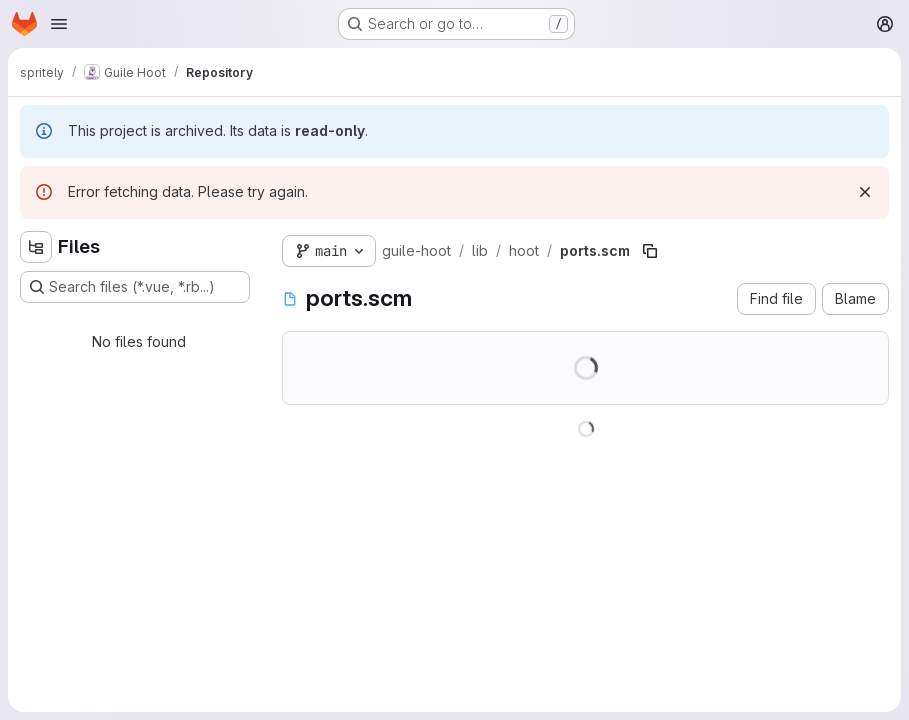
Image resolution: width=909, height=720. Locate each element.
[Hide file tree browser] (36, 247)
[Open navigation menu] (59, 24)
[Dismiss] (865, 192)
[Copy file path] (650, 251)
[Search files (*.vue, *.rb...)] (135, 287)
